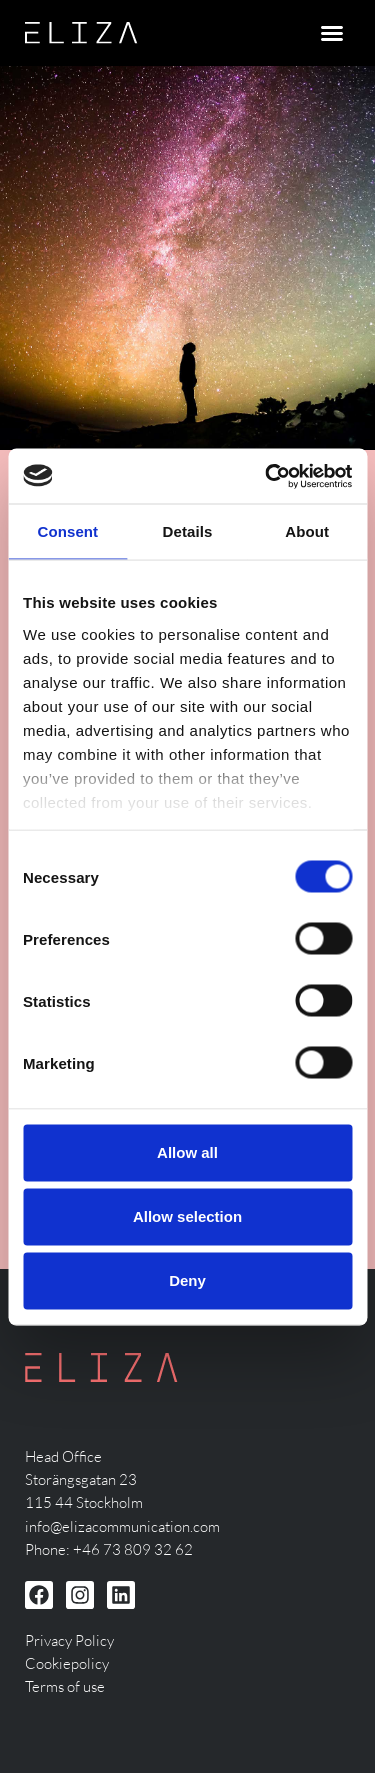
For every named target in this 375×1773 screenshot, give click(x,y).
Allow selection (187, 1216)
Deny (187, 1280)
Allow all (187, 1152)
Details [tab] (188, 531)
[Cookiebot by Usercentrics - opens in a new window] (267, 476)
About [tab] (307, 531)
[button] (332, 33)
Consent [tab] (67, 531)
